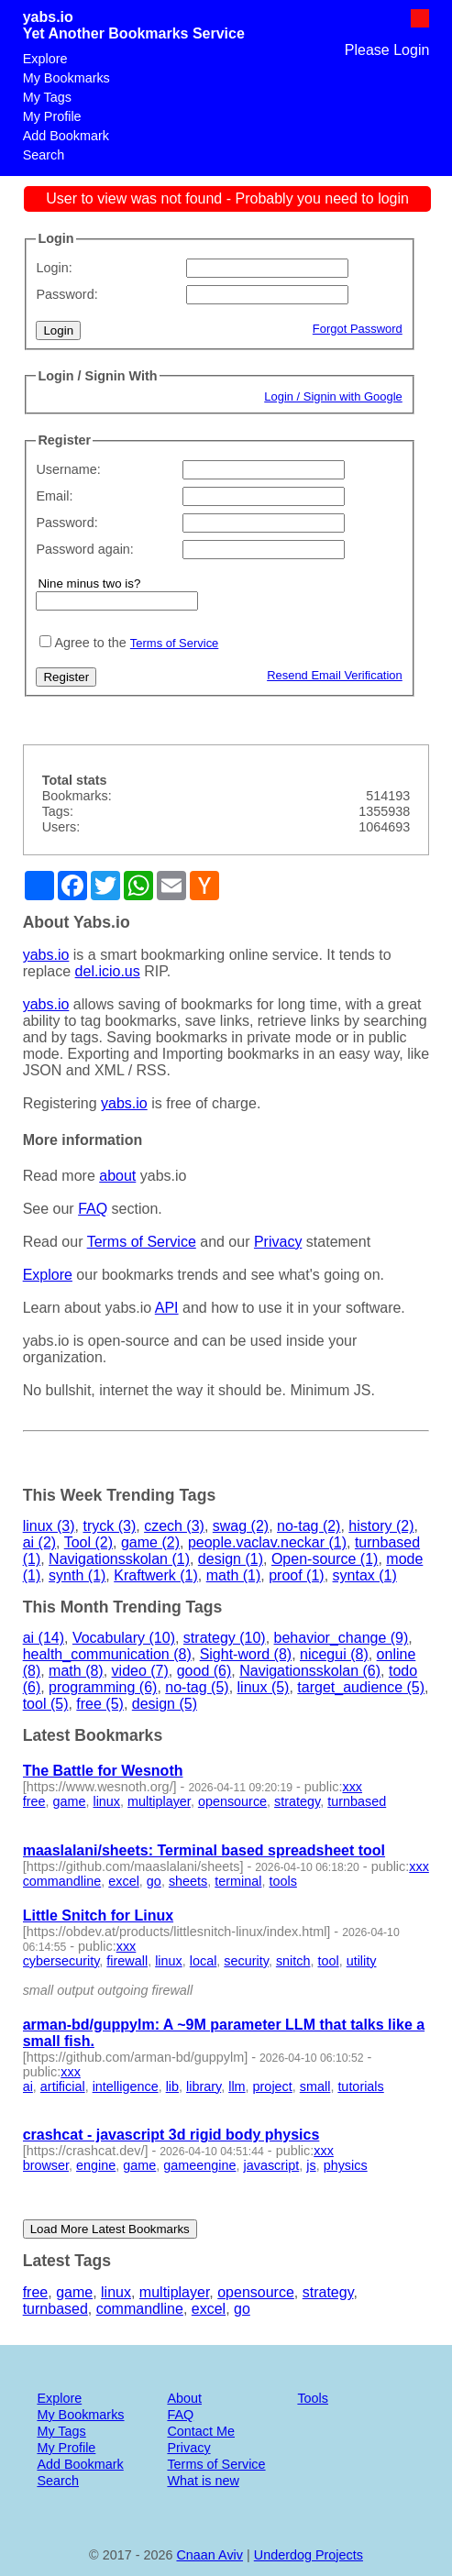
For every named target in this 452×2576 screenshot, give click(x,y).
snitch (293, 1961)
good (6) (204, 1671)
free (34, 1801)
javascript (271, 2165)
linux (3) (49, 1526)
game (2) (150, 1542)
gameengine (199, 2165)
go (154, 1881)
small (315, 2086)
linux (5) (263, 1687)
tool (327, 1961)
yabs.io (48, 17)
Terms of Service (174, 643)
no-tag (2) (308, 1526)
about (117, 1175)
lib (172, 2086)
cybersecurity (61, 1961)
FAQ (92, 1208)
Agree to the (90, 642)
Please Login (387, 50)
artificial (62, 2086)
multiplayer (159, 1801)
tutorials (360, 2086)
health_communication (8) (107, 1654)
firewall (127, 1961)
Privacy (278, 1241)
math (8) (76, 1671)
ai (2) (39, 1542)
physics (346, 2165)
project (272, 2086)
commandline (62, 1881)
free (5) (100, 1704)
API (167, 1308)
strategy (297, 1801)
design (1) (230, 1559)
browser (46, 2165)
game (68, 1801)
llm (236, 2086)
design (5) (164, 1704)
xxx (352, 1786)
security (246, 1961)
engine (96, 2165)
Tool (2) (88, 1542)
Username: (68, 469)
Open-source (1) (325, 1559)
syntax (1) (365, 1575)
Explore (45, 58)
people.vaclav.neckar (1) (267, 1542)
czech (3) (174, 1526)
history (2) (380, 1526)
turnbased (356, 1801)
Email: (54, 496)
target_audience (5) (360, 1687)
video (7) (140, 1671)
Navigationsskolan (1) (119, 1559)
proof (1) (296, 1575)
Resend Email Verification (334, 675)
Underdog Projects (308, 2555)
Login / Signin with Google (333, 396)
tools (282, 1881)
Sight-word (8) (246, 1654)
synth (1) (77, 1575)
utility (362, 1961)
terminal (238, 1881)
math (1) (233, 1575)
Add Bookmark (66, 135)
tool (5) (46, 1704)
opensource (232, 1801)
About (184, 2398)
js (310, 2165)
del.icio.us (107, 971)
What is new (202, 2480)
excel (123, 1881)
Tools (312, 2398)
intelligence (126, 2086)
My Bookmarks (66, 78)
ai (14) (43, 1638)
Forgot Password (357, 329)
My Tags (47, 97)
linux (106, 1801)
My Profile (52, 116)
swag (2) (241, 1526)
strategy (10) (224, 1638)
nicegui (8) (334, 1654)
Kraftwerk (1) (156, 1575)
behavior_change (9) (341, 1638)
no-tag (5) (196, 1687)
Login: (54, 267)
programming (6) (103, 1687)
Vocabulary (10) (123, 1638)
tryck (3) (109, 1526)
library (203, 2086)
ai (28, 2086)
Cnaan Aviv (209, 2555)
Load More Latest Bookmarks (110, 2229)
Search (44, 155)
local (203, 1961)
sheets (188, 1881)
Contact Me (201, 2431)
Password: (66, 294)
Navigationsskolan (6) (309, 1671)
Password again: (84, 549)
